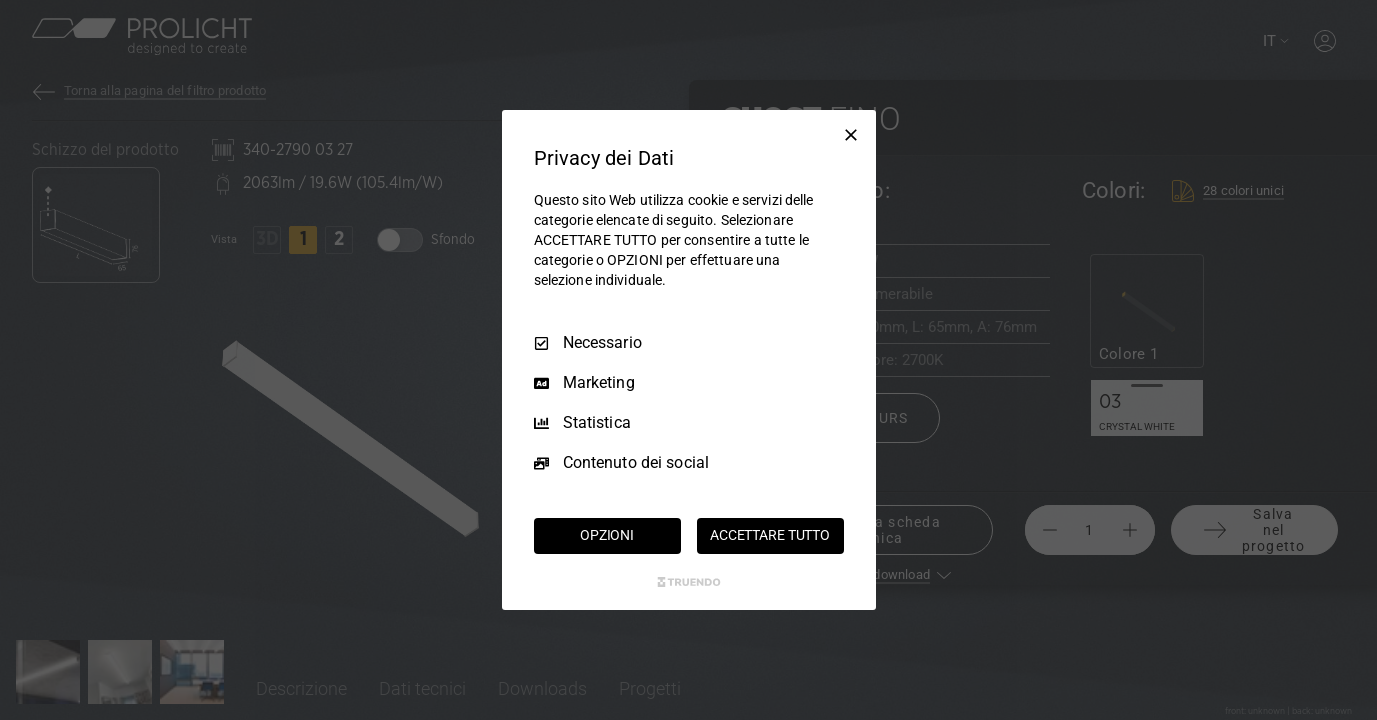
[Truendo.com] (689, 582)
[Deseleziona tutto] (851, 135)
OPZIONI (607, 535)
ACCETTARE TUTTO (770, 535)
